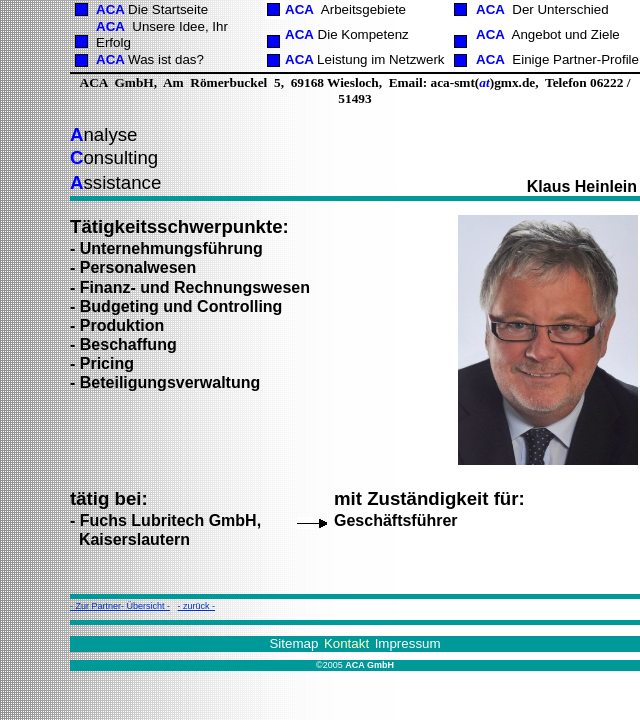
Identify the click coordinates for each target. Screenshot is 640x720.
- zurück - (197, 606)
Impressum (408, 643)
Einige (575, 59)
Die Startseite (168, 9)
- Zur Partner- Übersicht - (120, 606)
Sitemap (293, 643)
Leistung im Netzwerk (380, 59)
